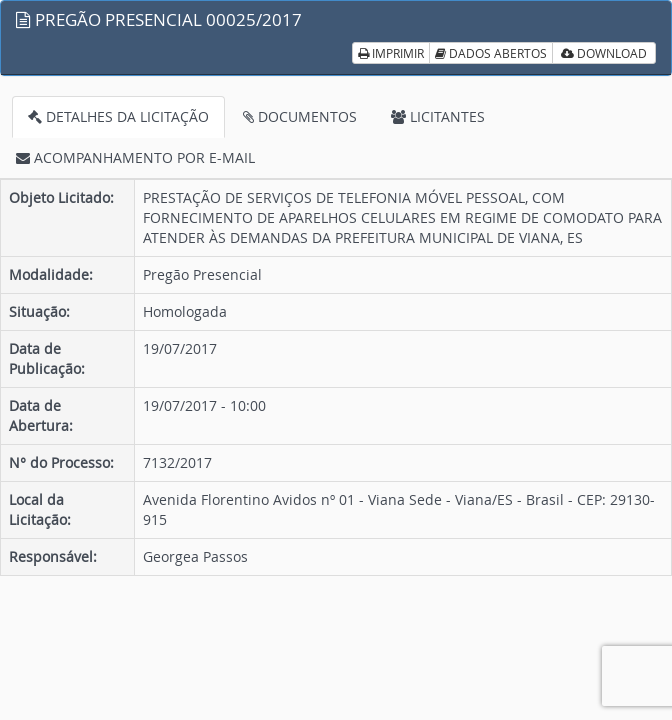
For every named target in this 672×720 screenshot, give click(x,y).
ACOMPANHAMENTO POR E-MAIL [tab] (135, 157)
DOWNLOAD (604, 53)
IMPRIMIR (391, 53)
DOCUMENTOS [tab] (300, 116)
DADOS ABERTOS (491, 53)
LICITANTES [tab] (438, 116)
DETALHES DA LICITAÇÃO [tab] (118, 116)
